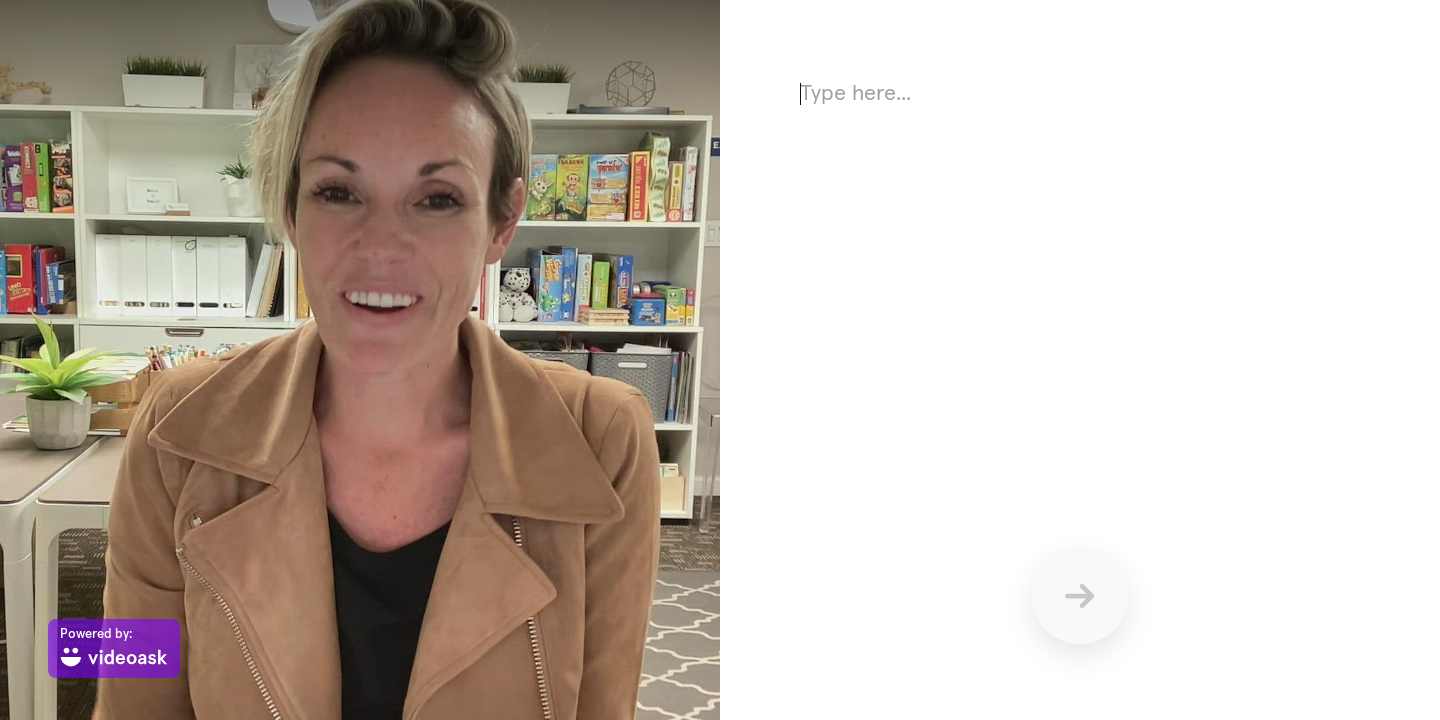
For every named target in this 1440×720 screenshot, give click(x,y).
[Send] (1080, 596)
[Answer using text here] (1080, 270)
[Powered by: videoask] (114, 648)
